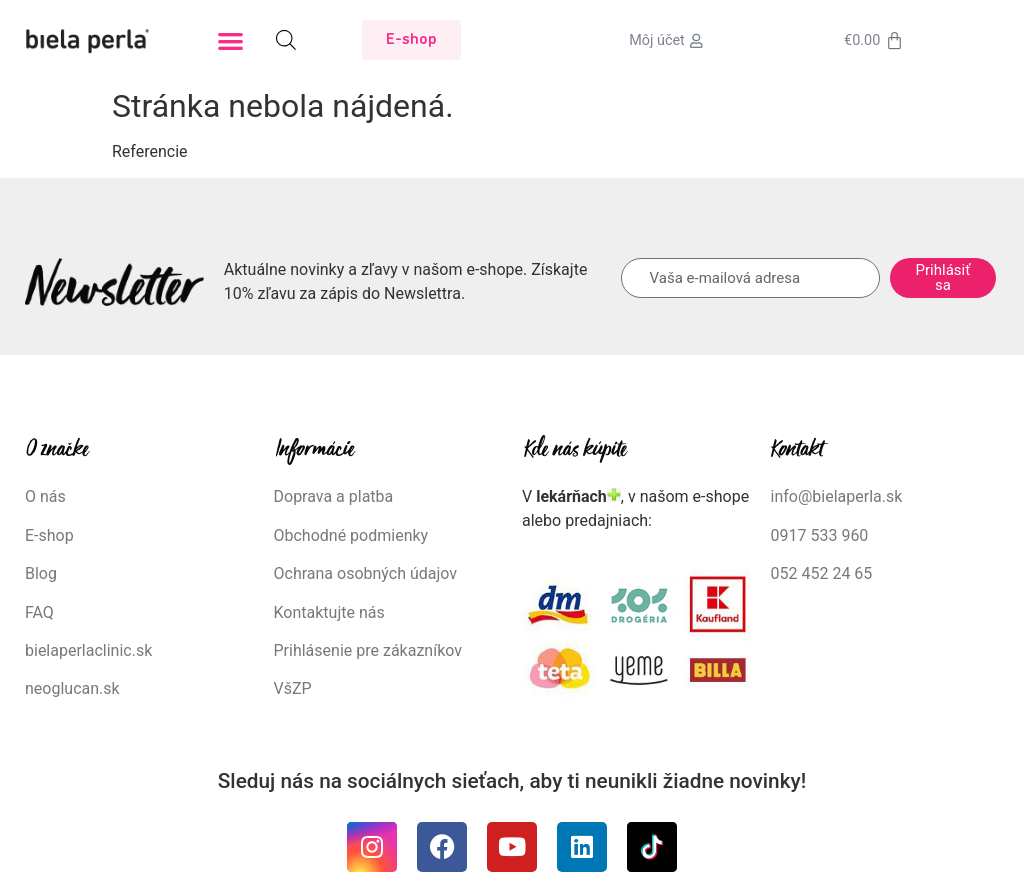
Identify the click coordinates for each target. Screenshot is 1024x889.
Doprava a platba (334, 496)
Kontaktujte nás (329, 612)
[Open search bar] (286, 40)
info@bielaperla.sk (837, 496)
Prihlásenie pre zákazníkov (368, 650)
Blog (41, 573)
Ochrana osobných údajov (366, 573)
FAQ (39, 612)
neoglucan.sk (72, 688)
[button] (230, 40)
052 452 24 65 (822, 573)
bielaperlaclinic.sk (88, 650)
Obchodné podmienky (351, 535)
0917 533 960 (820, 535)
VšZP (295, 688)
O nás (45, 496)
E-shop (49, 535)
